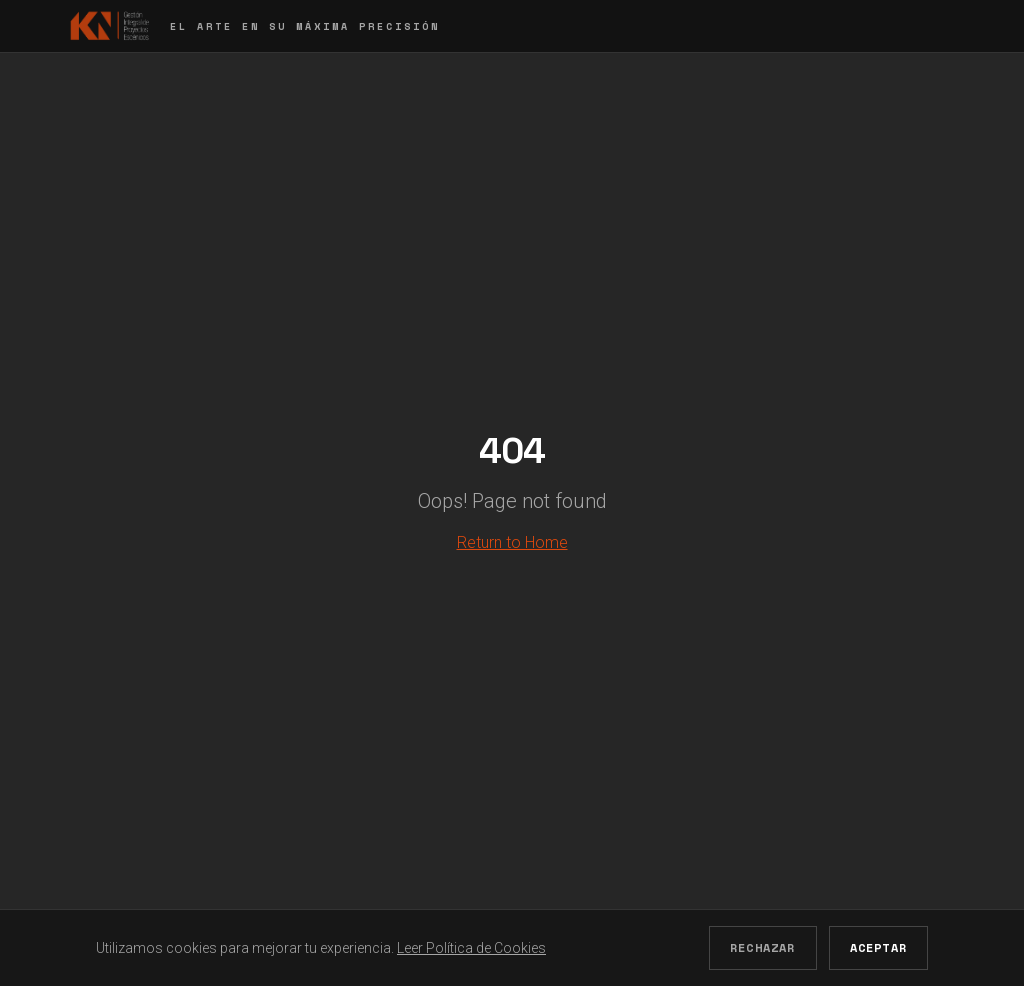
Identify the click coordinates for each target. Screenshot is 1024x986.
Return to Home (512, 542)
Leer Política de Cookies (471, 948)
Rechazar (763, 947)
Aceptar (878, 947)
